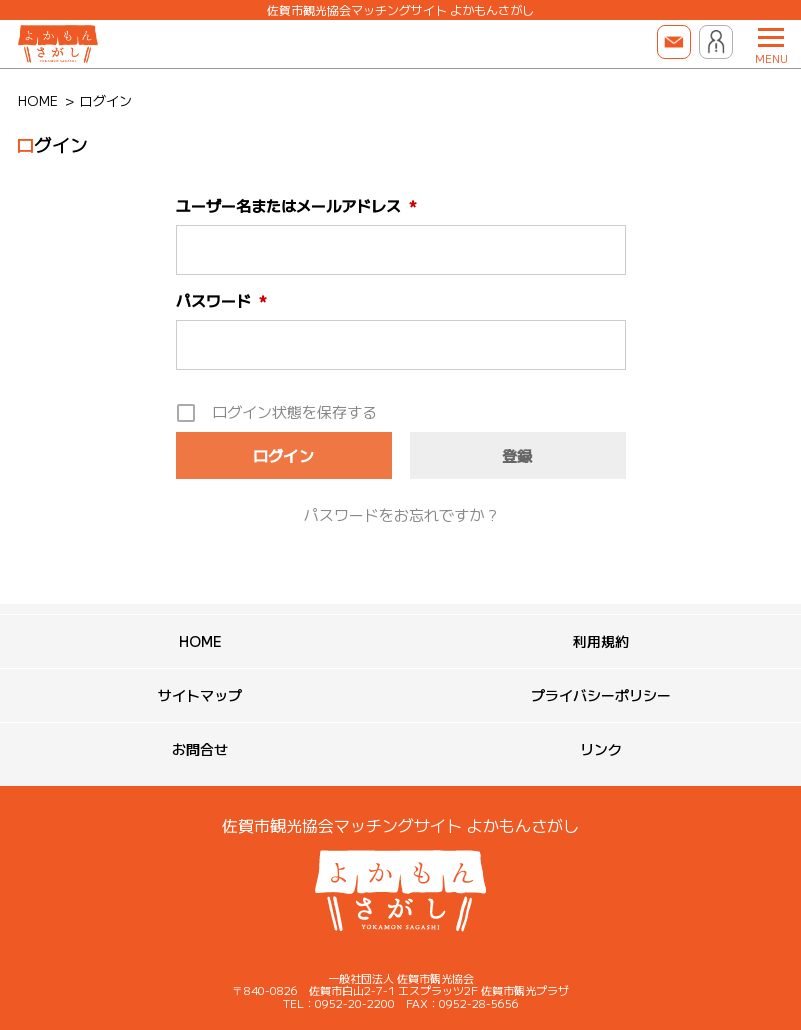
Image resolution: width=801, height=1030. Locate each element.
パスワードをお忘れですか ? (400, 514)
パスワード (221, 300)
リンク (601, 749)
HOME (200, 641)
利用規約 (601, 641)
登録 (517, 455)
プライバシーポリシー (601, 695)
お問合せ (200, 749)
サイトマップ (200, 695)
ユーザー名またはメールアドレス (296, 205)
